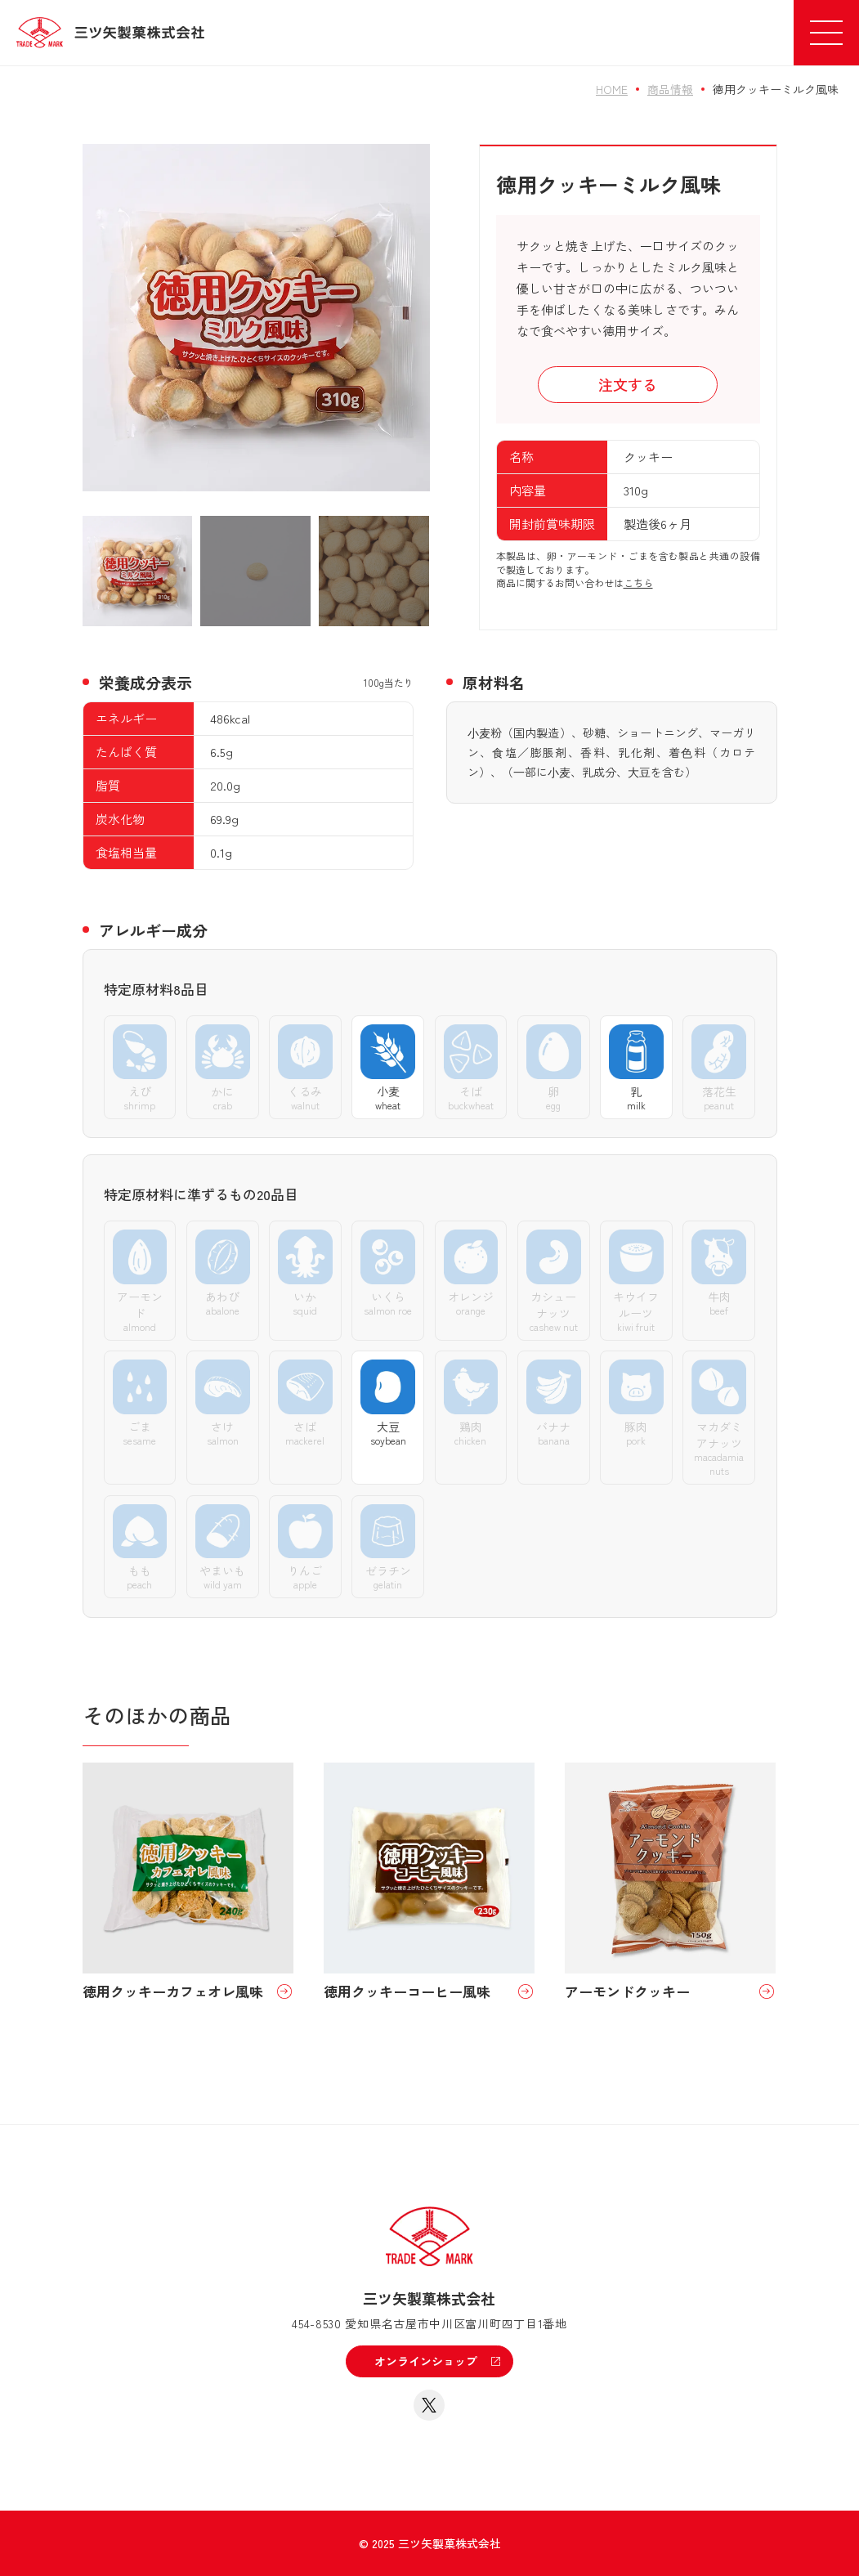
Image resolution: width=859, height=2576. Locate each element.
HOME (612, 89)
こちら (638, 582)
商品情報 (670, 89)
